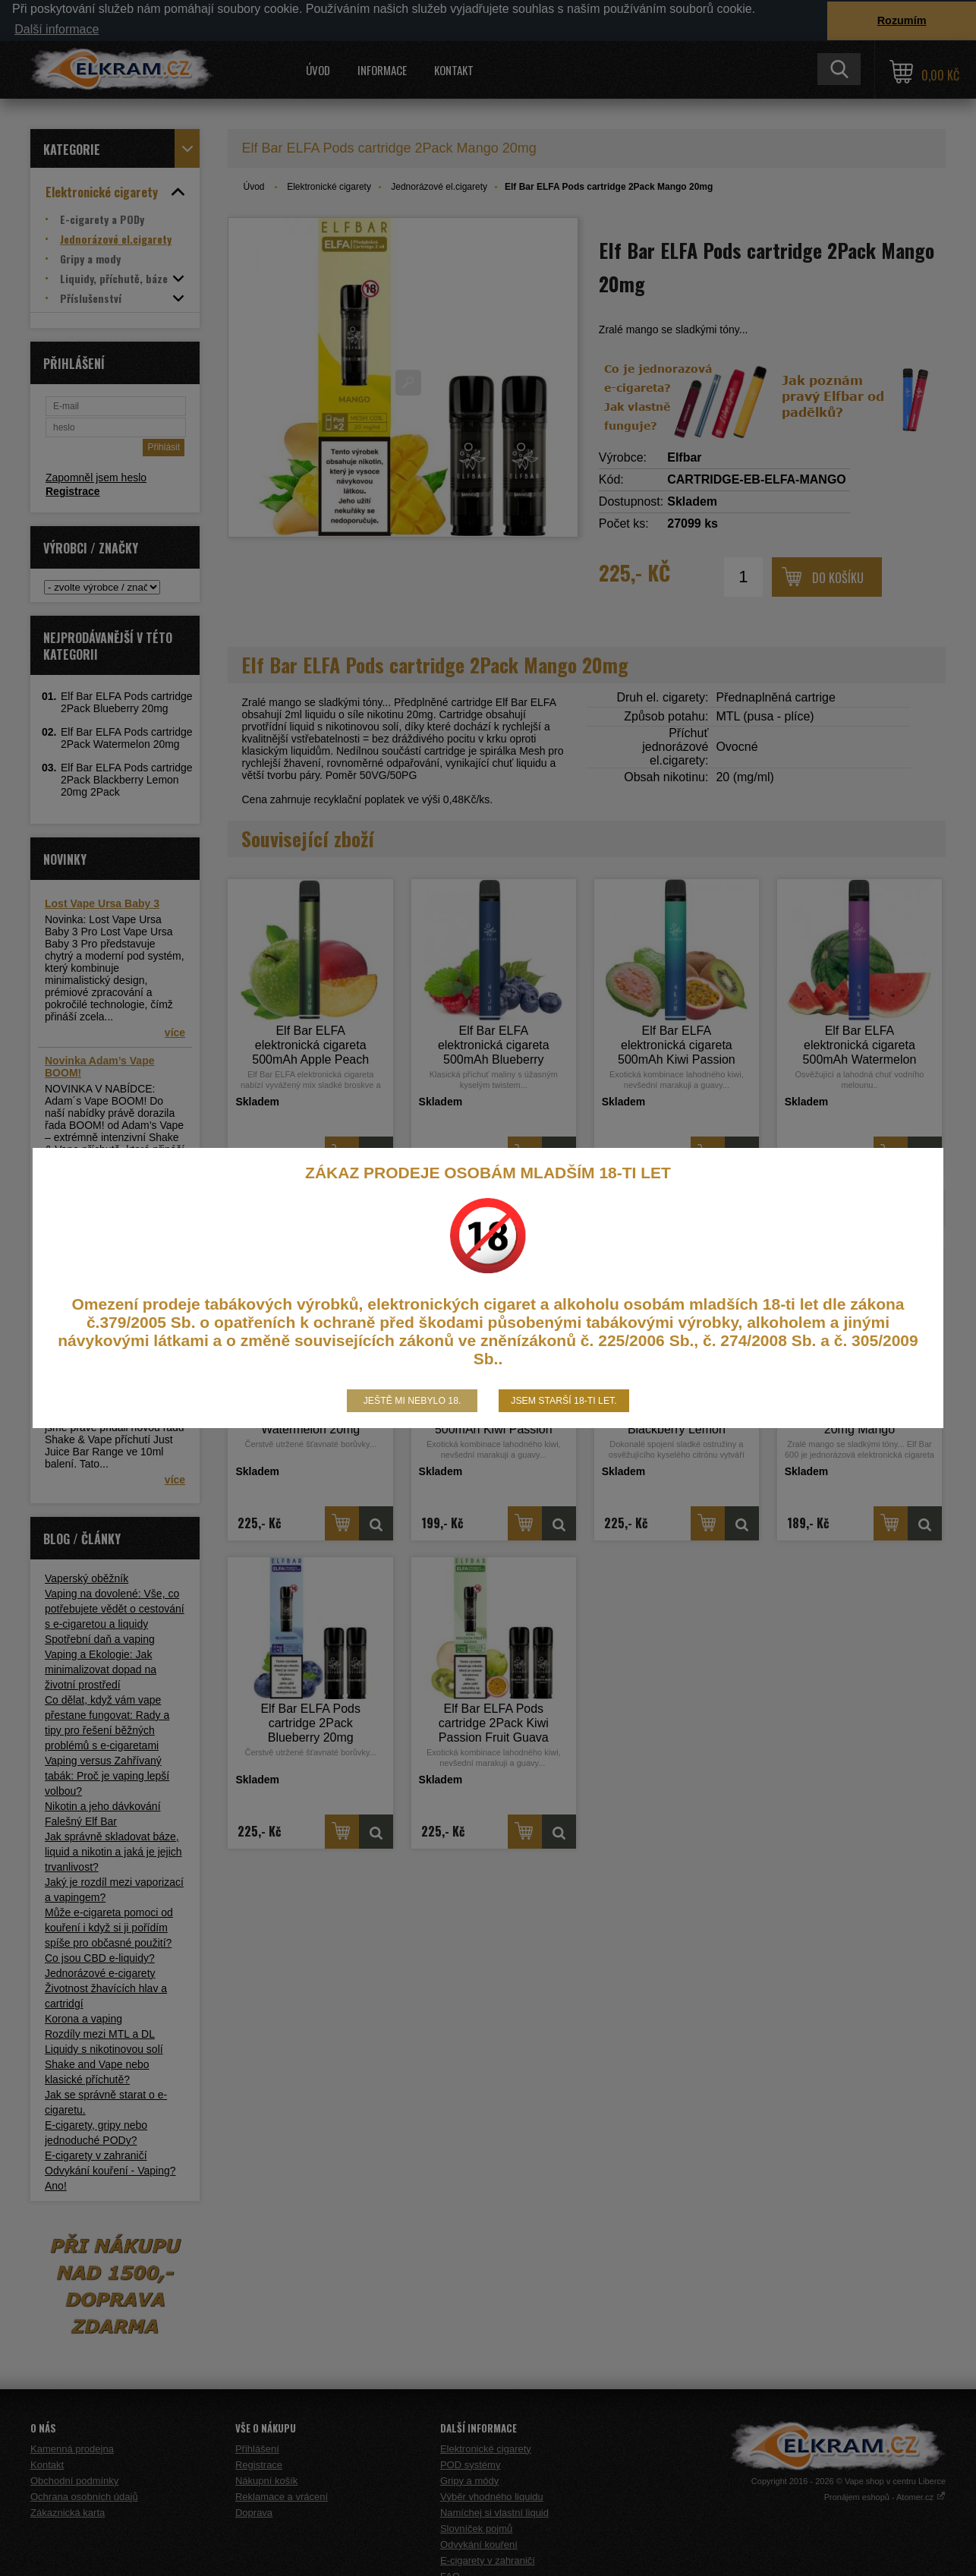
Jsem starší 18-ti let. (563, 1400)
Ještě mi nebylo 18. (412, 1400)
